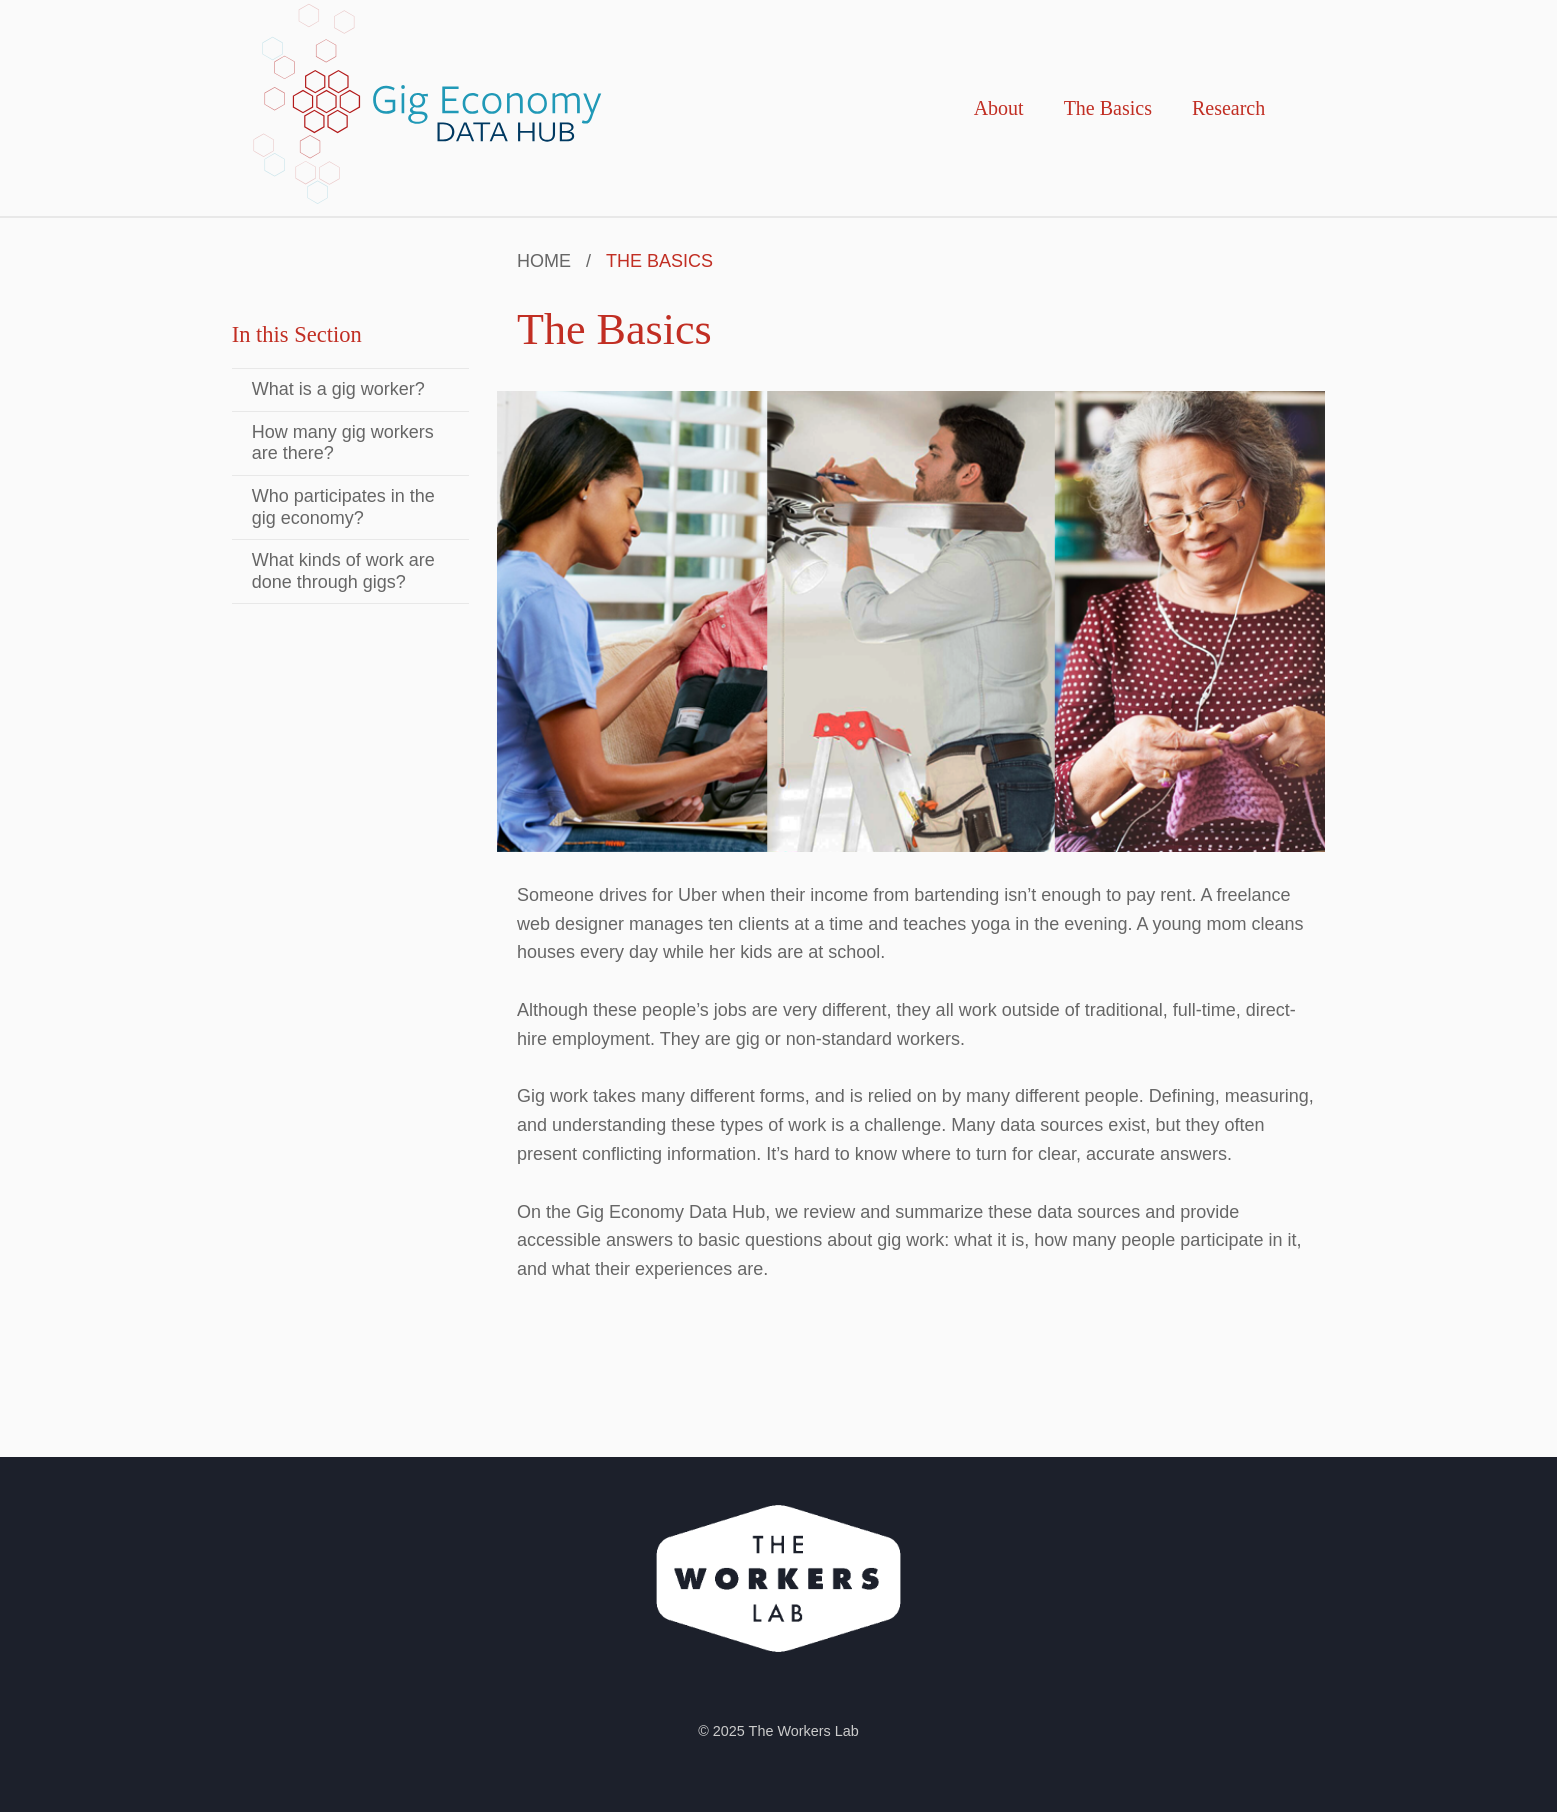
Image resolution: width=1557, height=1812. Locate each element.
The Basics (1108, 108)
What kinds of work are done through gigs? (343, 571)
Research (1228, 108)
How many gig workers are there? (343, 443)
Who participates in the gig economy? (343, 507)
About (999, 108)
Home (544, 261)
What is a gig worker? (338, 389)
